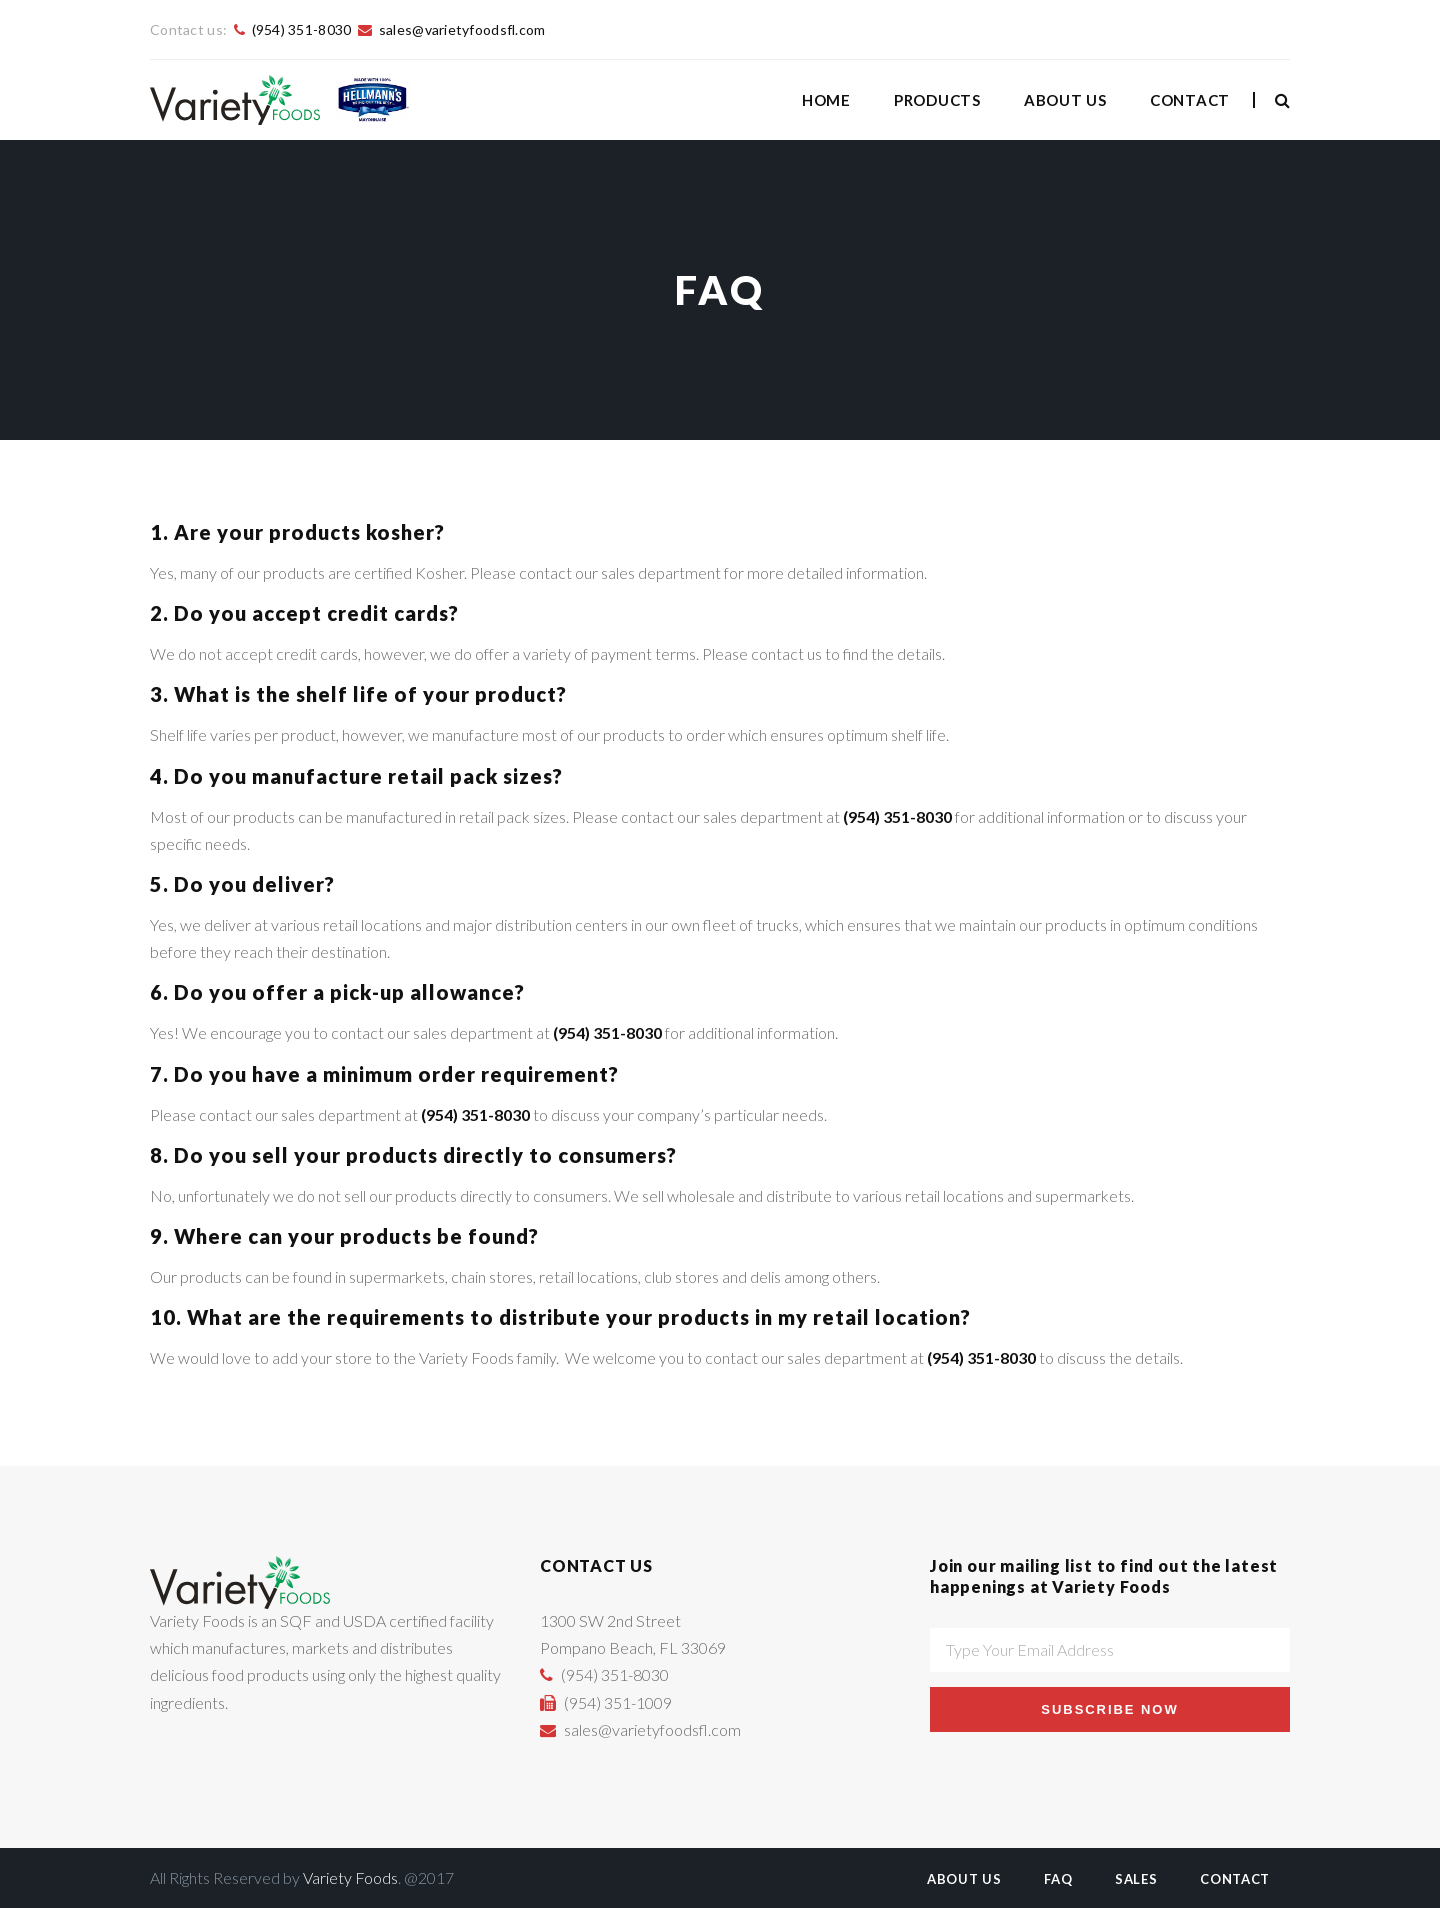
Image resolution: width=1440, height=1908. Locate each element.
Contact (1190, 100)
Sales (1136, 1879)
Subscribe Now (1109, 1709)
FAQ (1058, 1879)
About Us (1065, 100)
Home (826, 100)
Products (937, 100)
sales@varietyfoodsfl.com (462, 29)
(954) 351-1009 (618, 1702)
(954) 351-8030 (302, 29)
